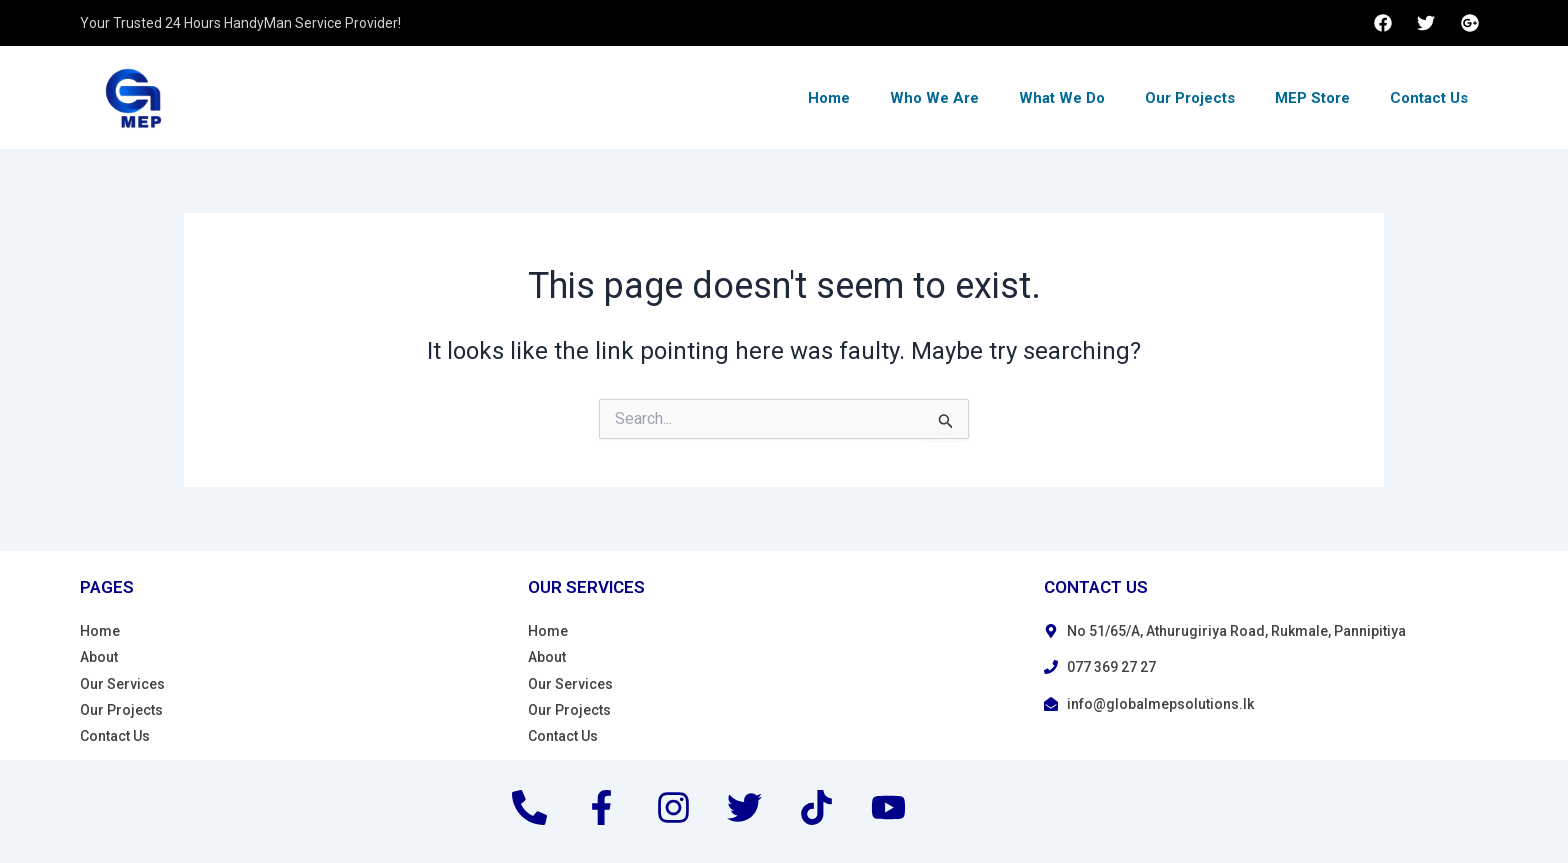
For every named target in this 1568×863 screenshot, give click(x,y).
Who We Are (934, 98)
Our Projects (1190, 98)
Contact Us (1429, 98)
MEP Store (1312, 98)
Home (829, 98)
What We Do (1062, 98)
